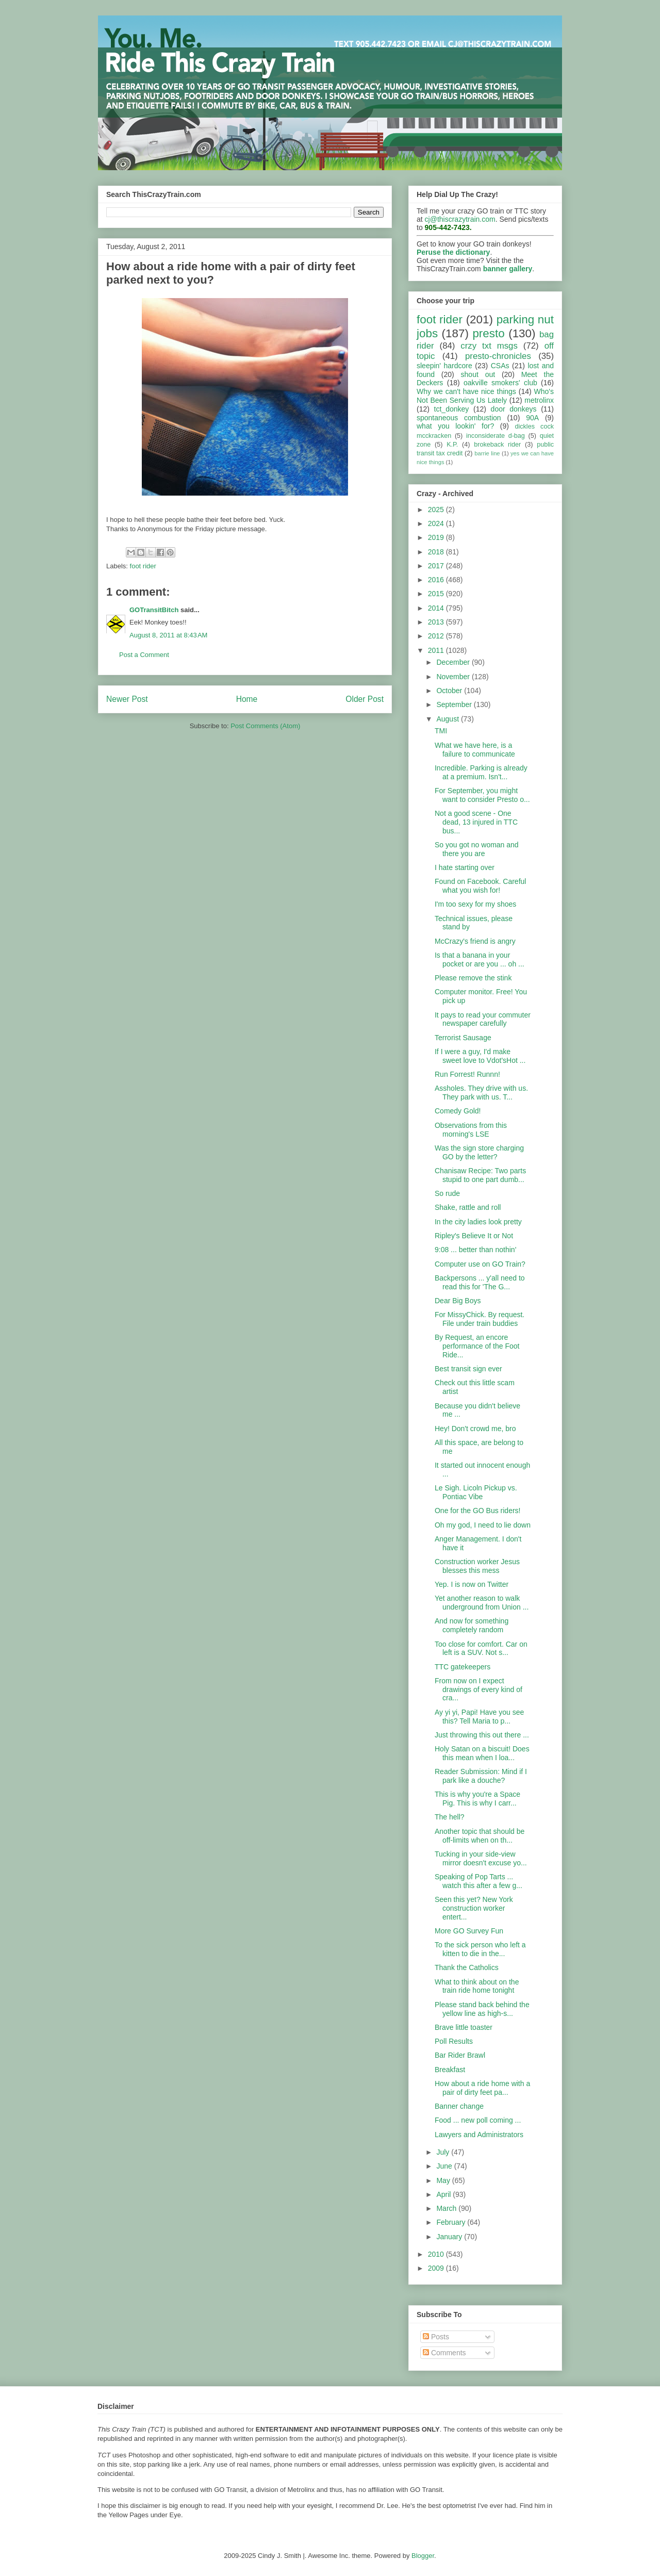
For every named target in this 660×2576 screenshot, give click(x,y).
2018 (437, 552)
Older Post (364, 699)
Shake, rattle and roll (468, 1207)
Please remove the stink (473, 978)
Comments (444, 2353)
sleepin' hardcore (444, 366)
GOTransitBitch (153, 610)
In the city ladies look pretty (478, 1222)
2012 (437, 636)
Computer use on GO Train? (480, 1264)
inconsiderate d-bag (495, 435)
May (444, 2180)
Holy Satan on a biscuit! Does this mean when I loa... (482, 1753)
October (450, 690)
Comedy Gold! (458, 1111)
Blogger (422, 2555)
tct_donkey (451, 409)
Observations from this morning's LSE (471, 1129)
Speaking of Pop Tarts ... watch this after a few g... (478, 1881)
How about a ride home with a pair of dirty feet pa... (482, 2087)
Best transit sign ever (468, 1369)
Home (247, 699)
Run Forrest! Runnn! (467, 1074)
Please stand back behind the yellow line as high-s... (482, 2008)
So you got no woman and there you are (477, 849)
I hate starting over (464, 867)
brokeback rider (497, 444)
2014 (437, 608)
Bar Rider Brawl (460, 2055)
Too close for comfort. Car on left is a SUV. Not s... (481, 1648)
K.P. (452, 444)
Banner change (459, 2106)
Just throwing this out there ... (482, 1735)
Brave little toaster (463, 2027)
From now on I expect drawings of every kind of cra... (478, 1689)
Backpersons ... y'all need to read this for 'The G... (480, 1282)
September (454, 704)
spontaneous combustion (459, 418)
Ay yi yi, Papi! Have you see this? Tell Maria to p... (479, 1716)
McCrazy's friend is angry (475, 941)
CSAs (500, 366)
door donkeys (514, 409)
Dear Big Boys (458, 1301)
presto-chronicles (498, 356)
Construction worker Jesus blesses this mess (477, 1565)
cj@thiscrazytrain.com (460, 219)
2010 (437, 2254)
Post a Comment (144, 655)
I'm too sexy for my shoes (475, 904)
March (447, 2208)
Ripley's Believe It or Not (474, 1236)
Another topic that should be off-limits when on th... (479, 1835)
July (443, 2152)
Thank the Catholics (467, 1967)
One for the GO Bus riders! (478, 1510)
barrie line (487, 453)
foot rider (143, 566)
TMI (441, 731)
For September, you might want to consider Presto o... (482, 794)
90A (532, 418)
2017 (437, 566)
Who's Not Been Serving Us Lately (485, 395)
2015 (437, 593)
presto (488, 333)
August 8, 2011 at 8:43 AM (168, 635)
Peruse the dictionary (453, 252)
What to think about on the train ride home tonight (477, 1986)
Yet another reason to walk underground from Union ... (482, 1602)
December (453, 662)
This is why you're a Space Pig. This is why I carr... (477, 1798)
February (451, 2222)
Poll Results (454, 2041)
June (445, 2166)
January (450, 2237)
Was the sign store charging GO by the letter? (479, 1152)
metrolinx (539, 400)
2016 (437, 580)
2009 (437, 2268)
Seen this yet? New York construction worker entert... (474, 1908)
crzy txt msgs (489, 346)
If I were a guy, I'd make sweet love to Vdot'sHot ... (480, 1055)
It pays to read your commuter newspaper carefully (483, 1019)
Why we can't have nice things (466, 391)
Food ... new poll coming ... (478, 2120)
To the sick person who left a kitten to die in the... (480, 1949)
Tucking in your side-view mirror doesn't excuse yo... (481, 1858)
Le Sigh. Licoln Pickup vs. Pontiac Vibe (476, 1492)
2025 (437, 509)
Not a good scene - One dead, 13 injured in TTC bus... (476, 822)
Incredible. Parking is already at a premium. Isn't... (481, 772)
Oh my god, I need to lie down (483, 1525)
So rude (447, 1193)
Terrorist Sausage (463, 1037)
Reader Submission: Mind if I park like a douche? (481, 1775)
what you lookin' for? (455, 426)
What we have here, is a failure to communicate (475, 749)
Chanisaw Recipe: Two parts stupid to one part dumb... (480, 1175)
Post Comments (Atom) (265, 726)
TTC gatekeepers (462, 1667)
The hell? (450, 1817)
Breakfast (450, 2069)
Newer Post (127, 699)
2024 (437, 523)
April (444, 2194)
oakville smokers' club (500, 383)
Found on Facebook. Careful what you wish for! (480, 885)
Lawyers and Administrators (479, 2134)
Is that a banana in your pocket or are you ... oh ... (479, 959)
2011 (437, 650)
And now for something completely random (471, 1625)
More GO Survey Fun (469, 1931)
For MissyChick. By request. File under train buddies (479, 1318)
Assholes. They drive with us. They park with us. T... (481, 1092)
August (448, 719)
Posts (436, 2337)
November (453, 676)
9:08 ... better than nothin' (475, 1249)
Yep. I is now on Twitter (471, 1584)
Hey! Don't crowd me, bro (475, 1428)
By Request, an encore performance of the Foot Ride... (477, 1346)
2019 (437, 537)
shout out (478, 374)
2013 (437, 622)
